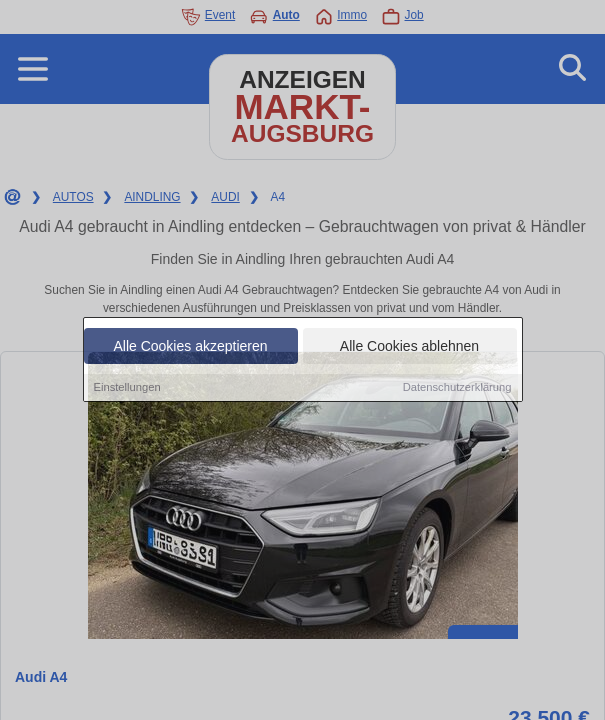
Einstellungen (127, 389)
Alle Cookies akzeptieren (190, 348)
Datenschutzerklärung (457, 389)
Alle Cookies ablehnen (409, 348)
